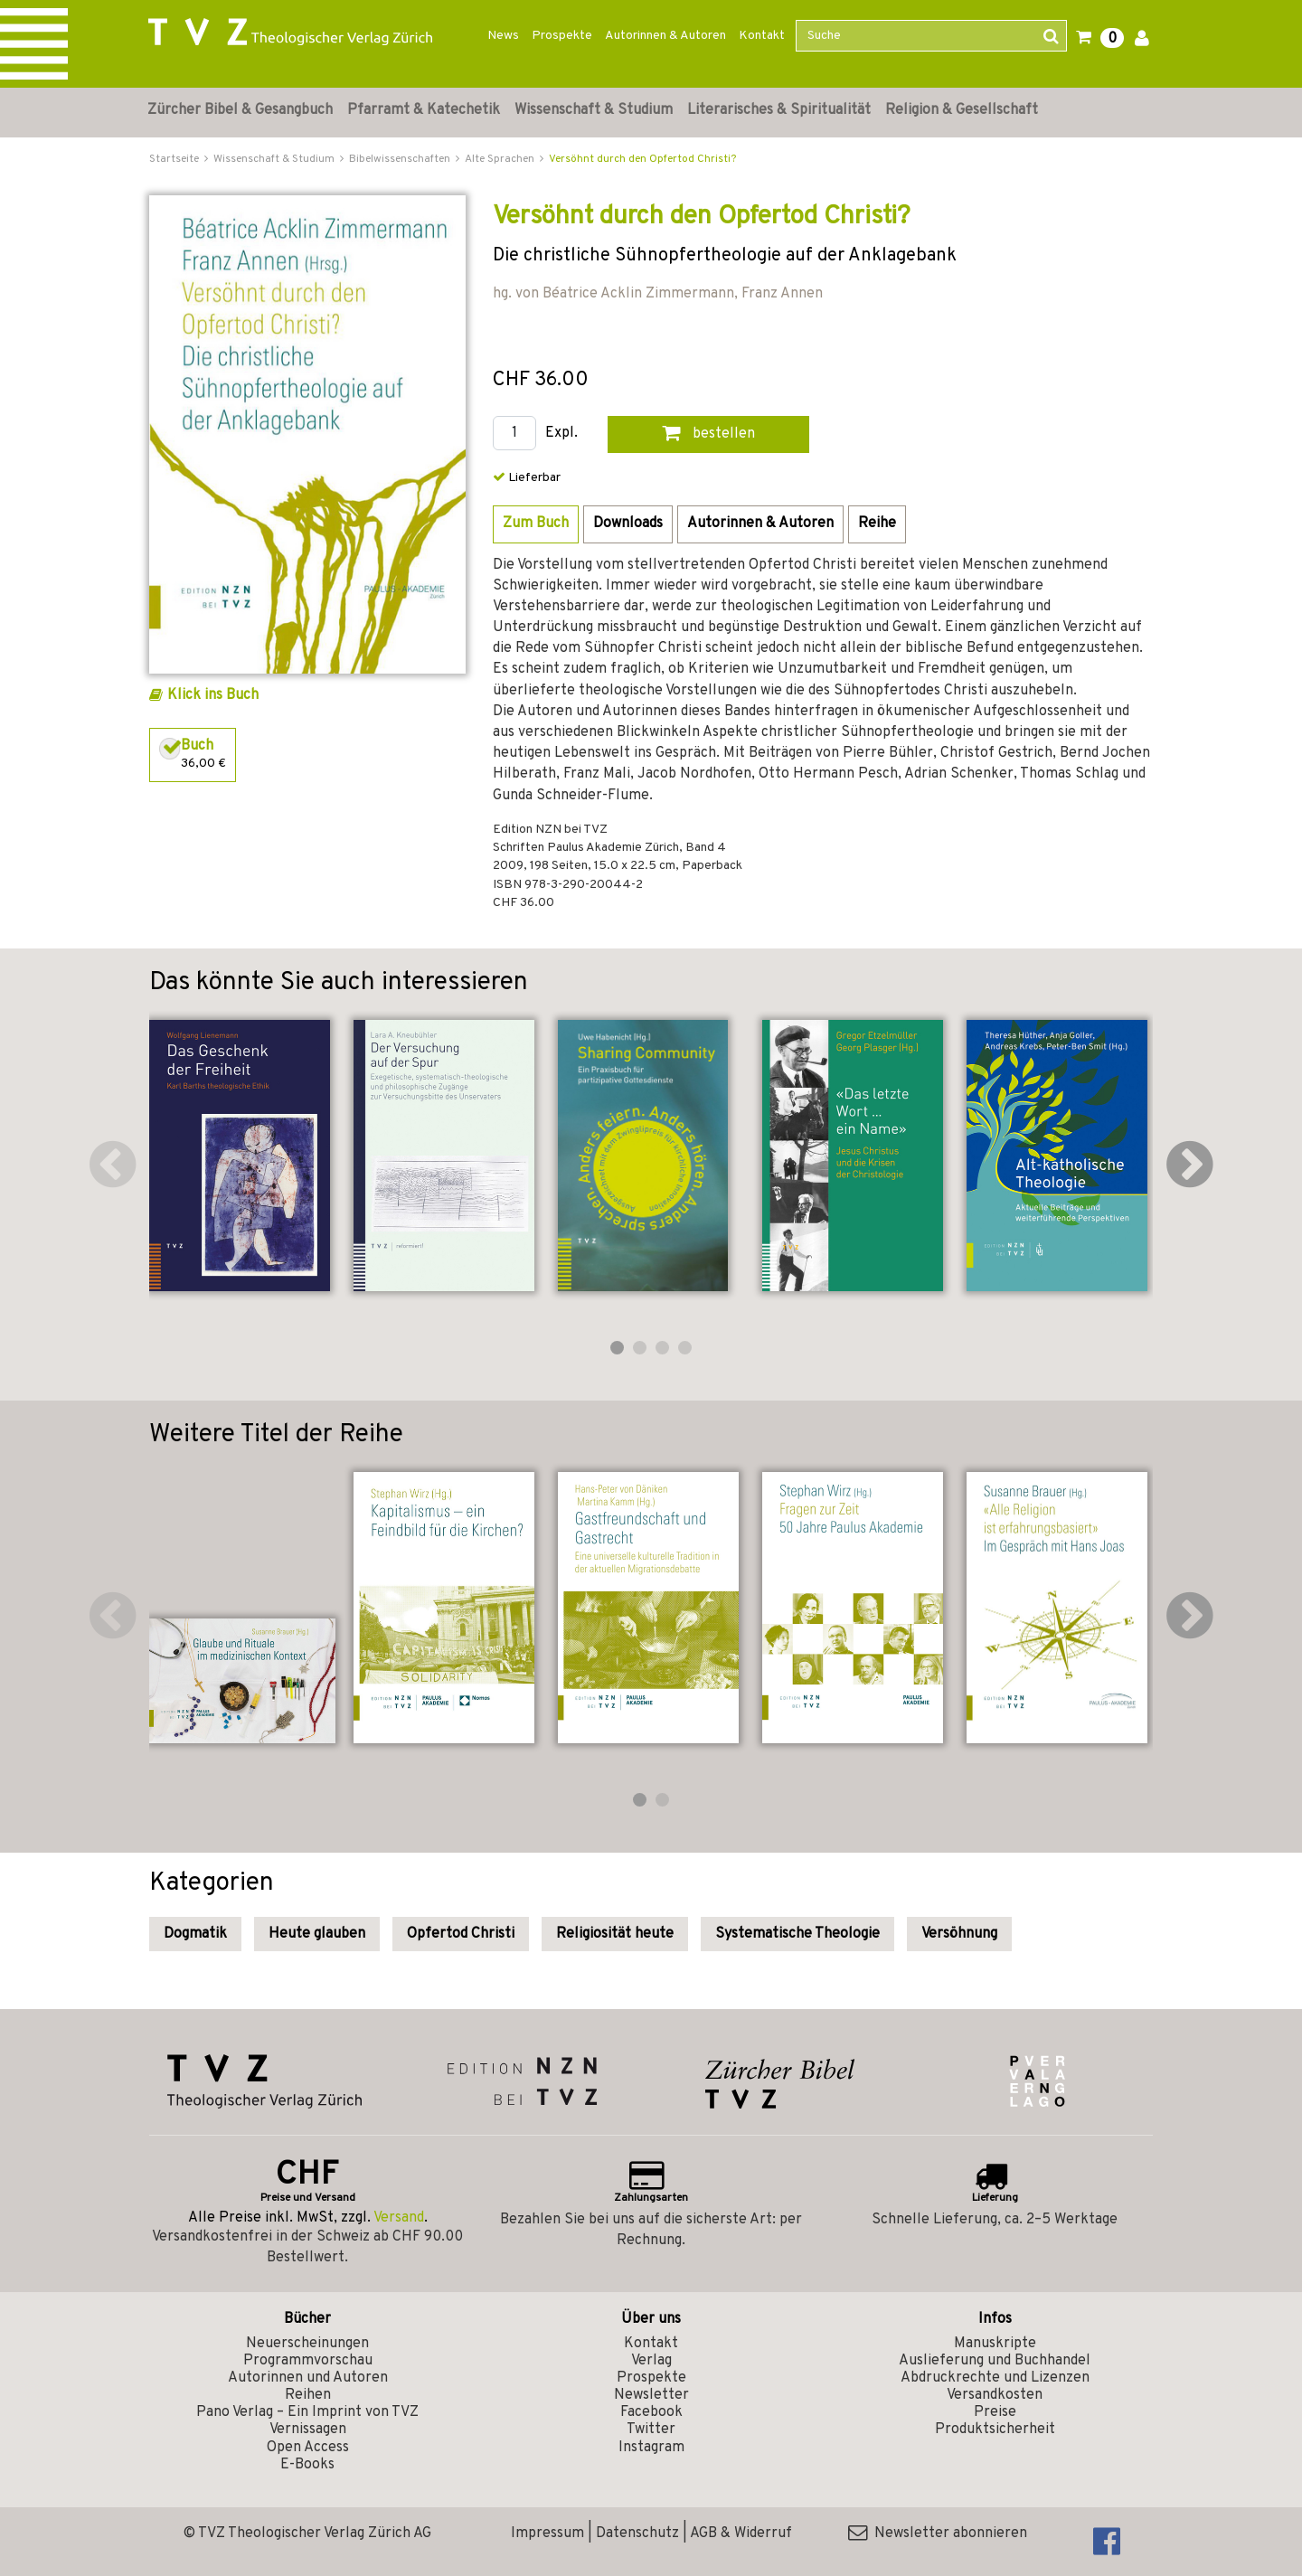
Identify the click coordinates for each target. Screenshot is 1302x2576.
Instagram (651, 2448)
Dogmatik (195, 1934)
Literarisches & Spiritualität (779, 110)
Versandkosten (995, 2395)
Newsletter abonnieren (937, 2533)
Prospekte (562, 35)
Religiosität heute (615, 1934)
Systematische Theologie (797, 1934)
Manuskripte (995, 2344)
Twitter (651, 2429)
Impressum (547, 2533)
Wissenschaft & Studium (593, 110)
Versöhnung (959, 1934)
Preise (995, 2412)
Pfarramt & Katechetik (423, 110)
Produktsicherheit (995, 2429)
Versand (398, 2218)
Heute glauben (317, 1934)
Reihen (308, 2395)
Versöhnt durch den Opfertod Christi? (642, 159)
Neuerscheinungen (307, 2344)
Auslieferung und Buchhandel (994, 2361)
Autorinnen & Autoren (665, 35)
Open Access (308, 2448)
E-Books (307, 2465)
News (503, 35)
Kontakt (762, 35)
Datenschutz (637, 2533)
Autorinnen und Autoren (308, 2378)
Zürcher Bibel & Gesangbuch (240, 110)
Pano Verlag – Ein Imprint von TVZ (307, 2412)
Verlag (651, 2361)
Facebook (651, 2412)
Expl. (561, 433)
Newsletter (651, 2395)
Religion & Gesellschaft (961, 110)
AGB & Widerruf (741, 2533)
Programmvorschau (308, 2361)
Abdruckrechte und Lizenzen (995, 2378)
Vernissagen (307, 2429)
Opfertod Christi (460, 1934)
